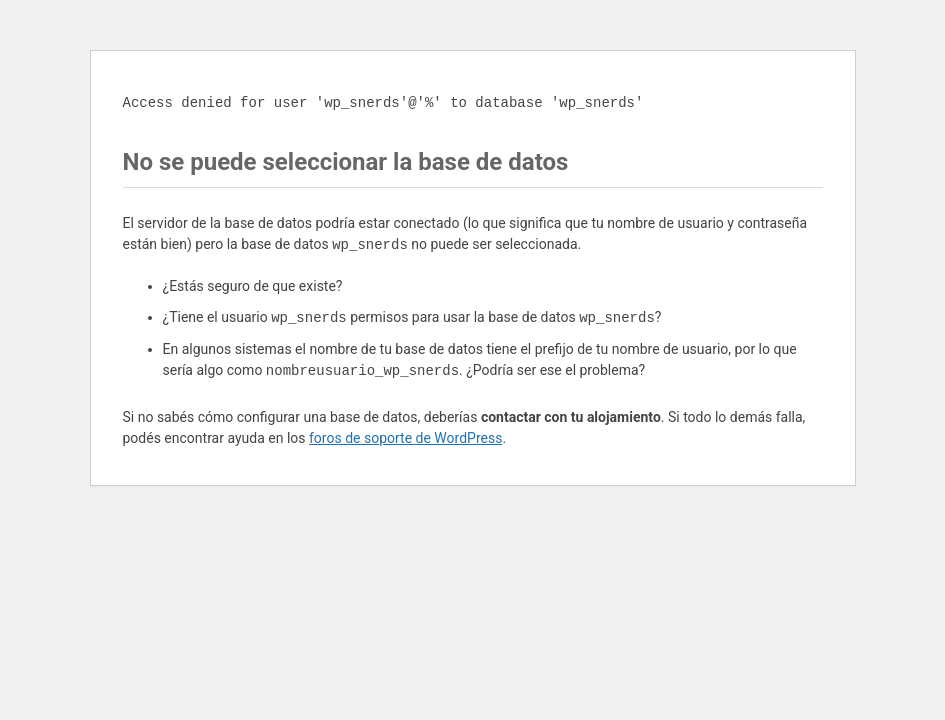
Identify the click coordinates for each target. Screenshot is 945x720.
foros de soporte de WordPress (405, 438)
